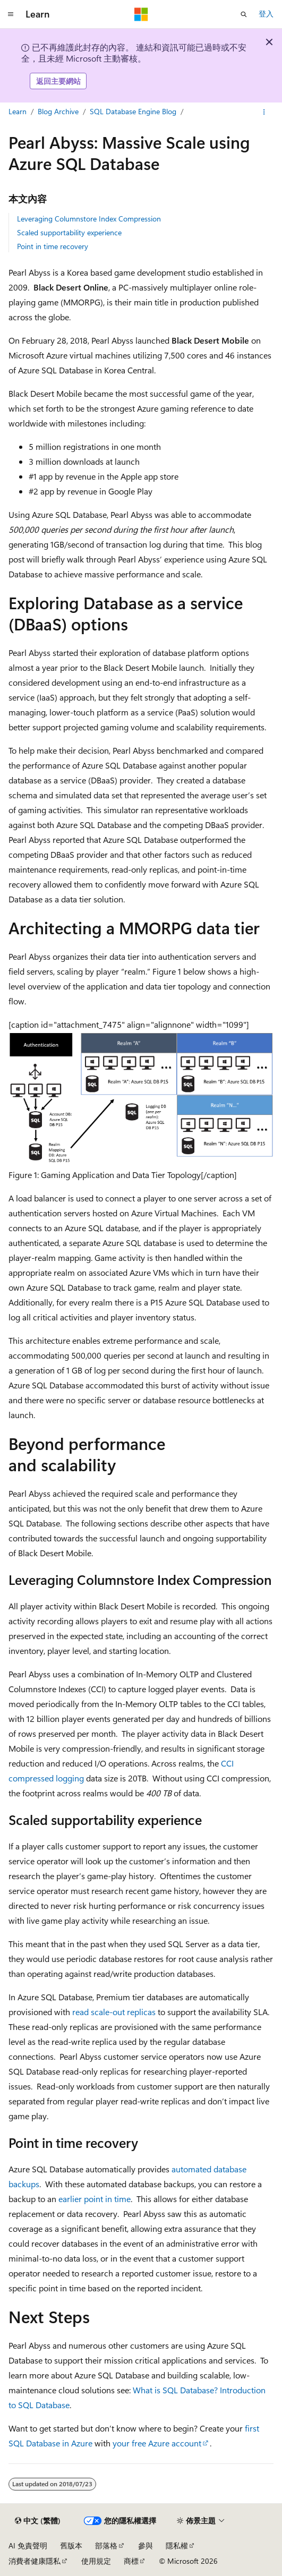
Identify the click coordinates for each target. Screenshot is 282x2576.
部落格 (106, 2545)
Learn (17, 111)
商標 (131, 2561)
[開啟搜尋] (243, 14)
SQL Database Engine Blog (133, 111)
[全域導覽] (10, 14)
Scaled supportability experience (69, 232)
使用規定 (96, 2561)
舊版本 (71, 2545)
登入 (266, 13)
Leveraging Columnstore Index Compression (89, 219)
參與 (145, 2545)
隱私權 (177, 2545)
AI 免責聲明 (27, 2545)
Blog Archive (58, 111)
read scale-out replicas (114, 2011)
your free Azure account (157, 2443)
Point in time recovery (52, 246)
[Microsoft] (141, 14)
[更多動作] (264, 112)
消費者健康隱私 (34, 2561)
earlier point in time (94, 2198)
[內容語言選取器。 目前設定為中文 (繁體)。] (37, 2520)
